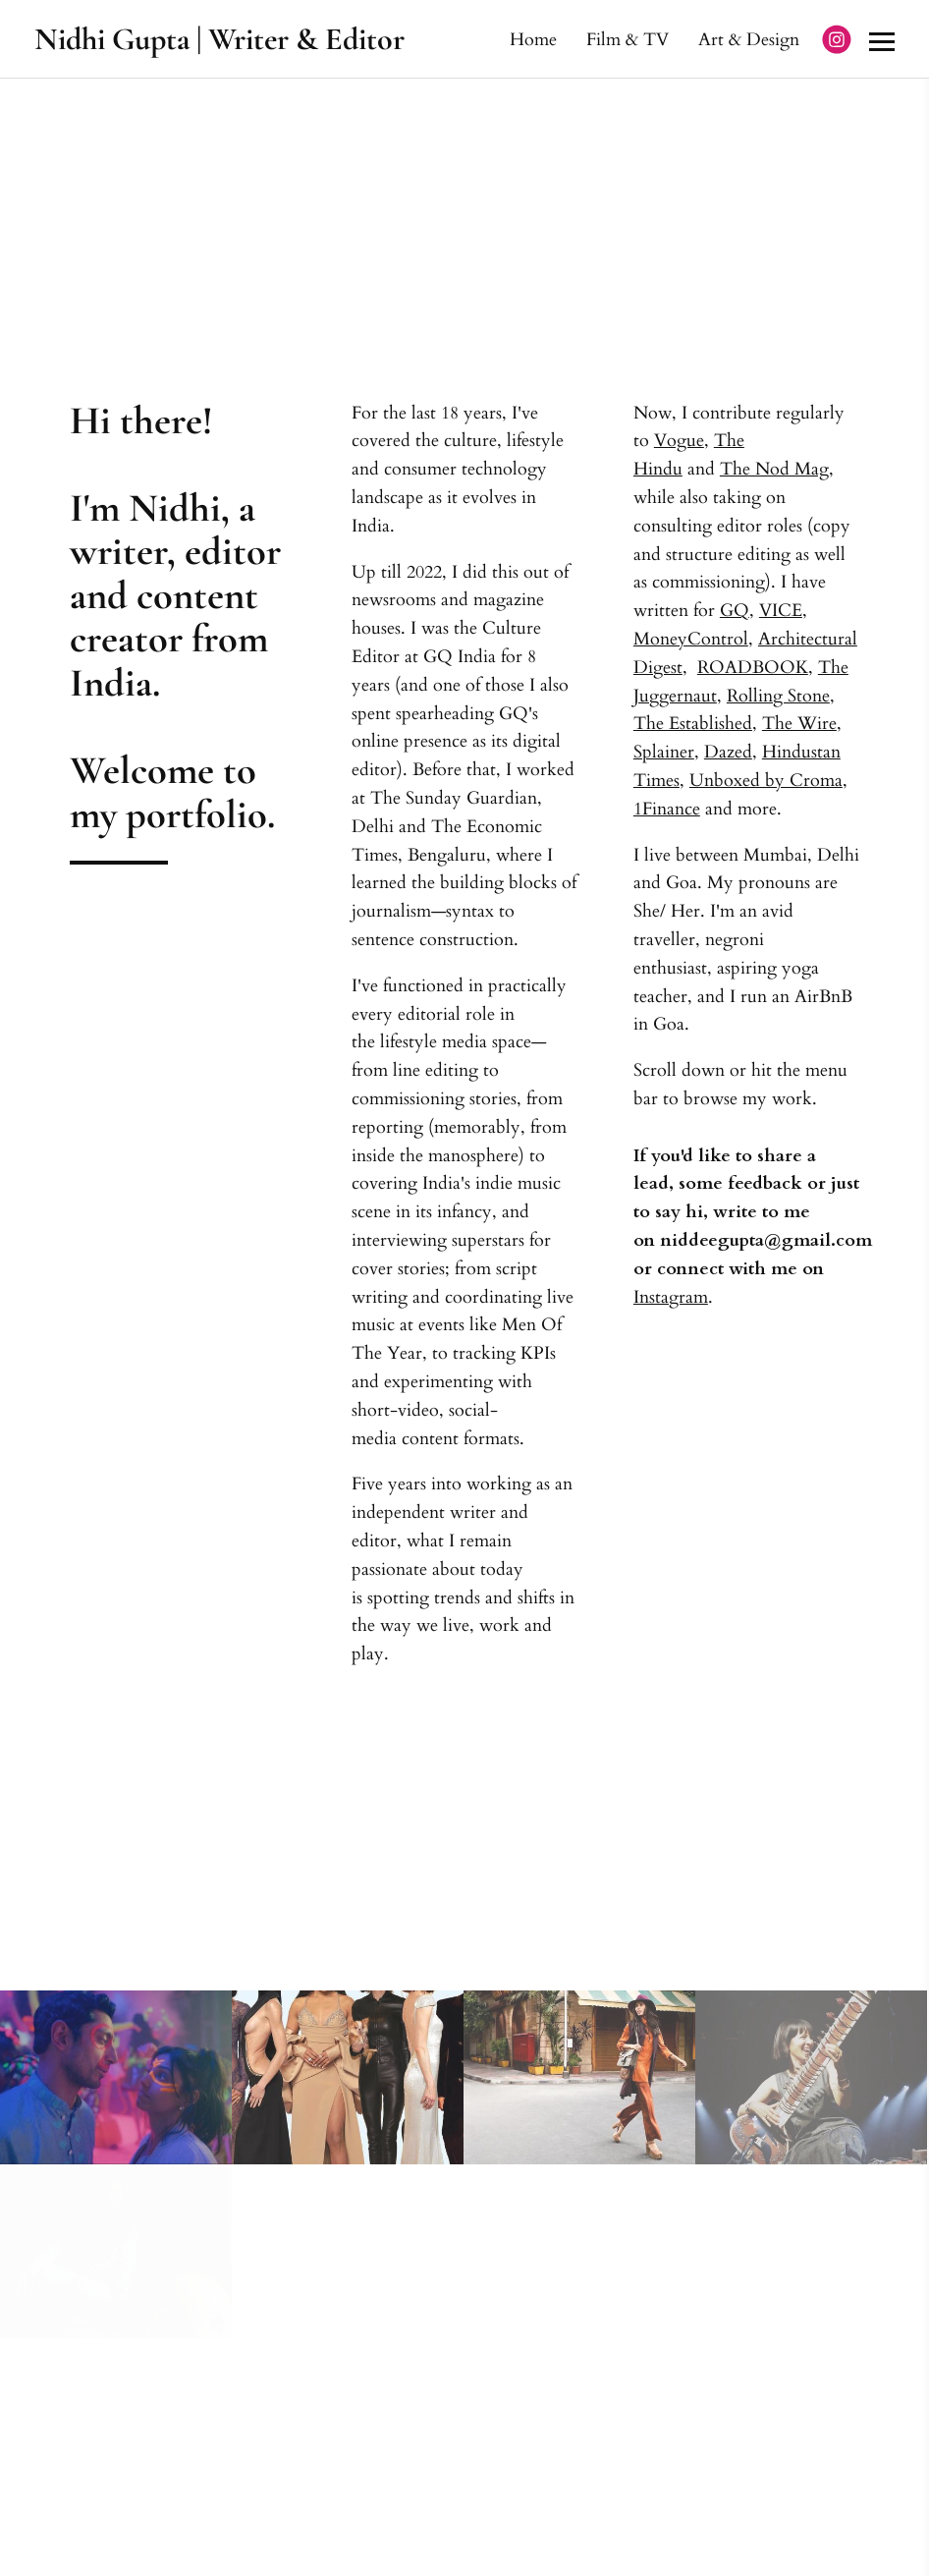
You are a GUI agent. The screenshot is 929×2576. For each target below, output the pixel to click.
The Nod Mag (774, 469)
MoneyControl (690, 639)
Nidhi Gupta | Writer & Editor (219, 39)
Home (533, 39)
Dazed (728, 752)
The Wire (799, 723)
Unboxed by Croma (766, 780)
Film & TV (627, 39)
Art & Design (748, 39)
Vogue (679, 440)
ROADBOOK (752, 667)
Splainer (663, 752)
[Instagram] (836, 39)
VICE (780, 610)
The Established (692, 723)
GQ (734, 610)
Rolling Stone (778, 696)
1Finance (666, 809)
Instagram (670, 1297)
